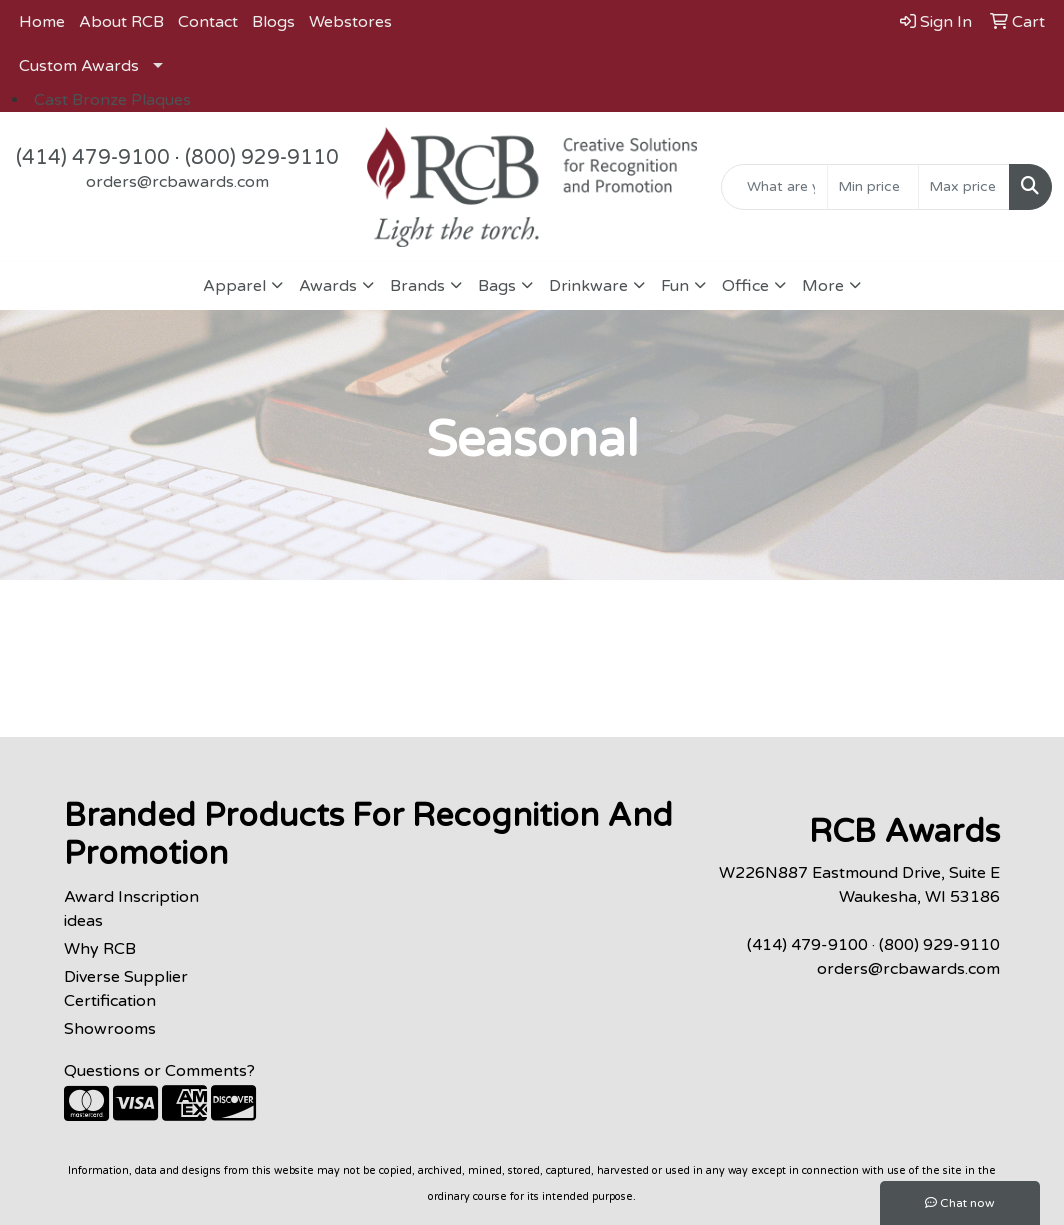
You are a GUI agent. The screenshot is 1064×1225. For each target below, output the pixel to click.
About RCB (121, 22)
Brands (417, 286)
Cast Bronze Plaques (112, 100)
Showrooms (110, 1029)
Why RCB (100, 949)
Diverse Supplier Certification (126, 989)
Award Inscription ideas (131, 909)
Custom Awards (79, 66)
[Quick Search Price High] (964, 187)
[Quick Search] (774, 187)
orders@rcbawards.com (177, 182)
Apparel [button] (234, 286)
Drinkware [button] (588, 286)
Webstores (350, 22)
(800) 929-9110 (262, 158)
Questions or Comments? (159, 1071)
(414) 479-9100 (93, 158)
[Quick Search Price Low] (873, 187)
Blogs (273, 22)
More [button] (823, 286)
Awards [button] (328, 286)
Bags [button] (497, 286)
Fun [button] (675, 286)
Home (42, 22)
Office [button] (745, 286)
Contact (208, 22)
